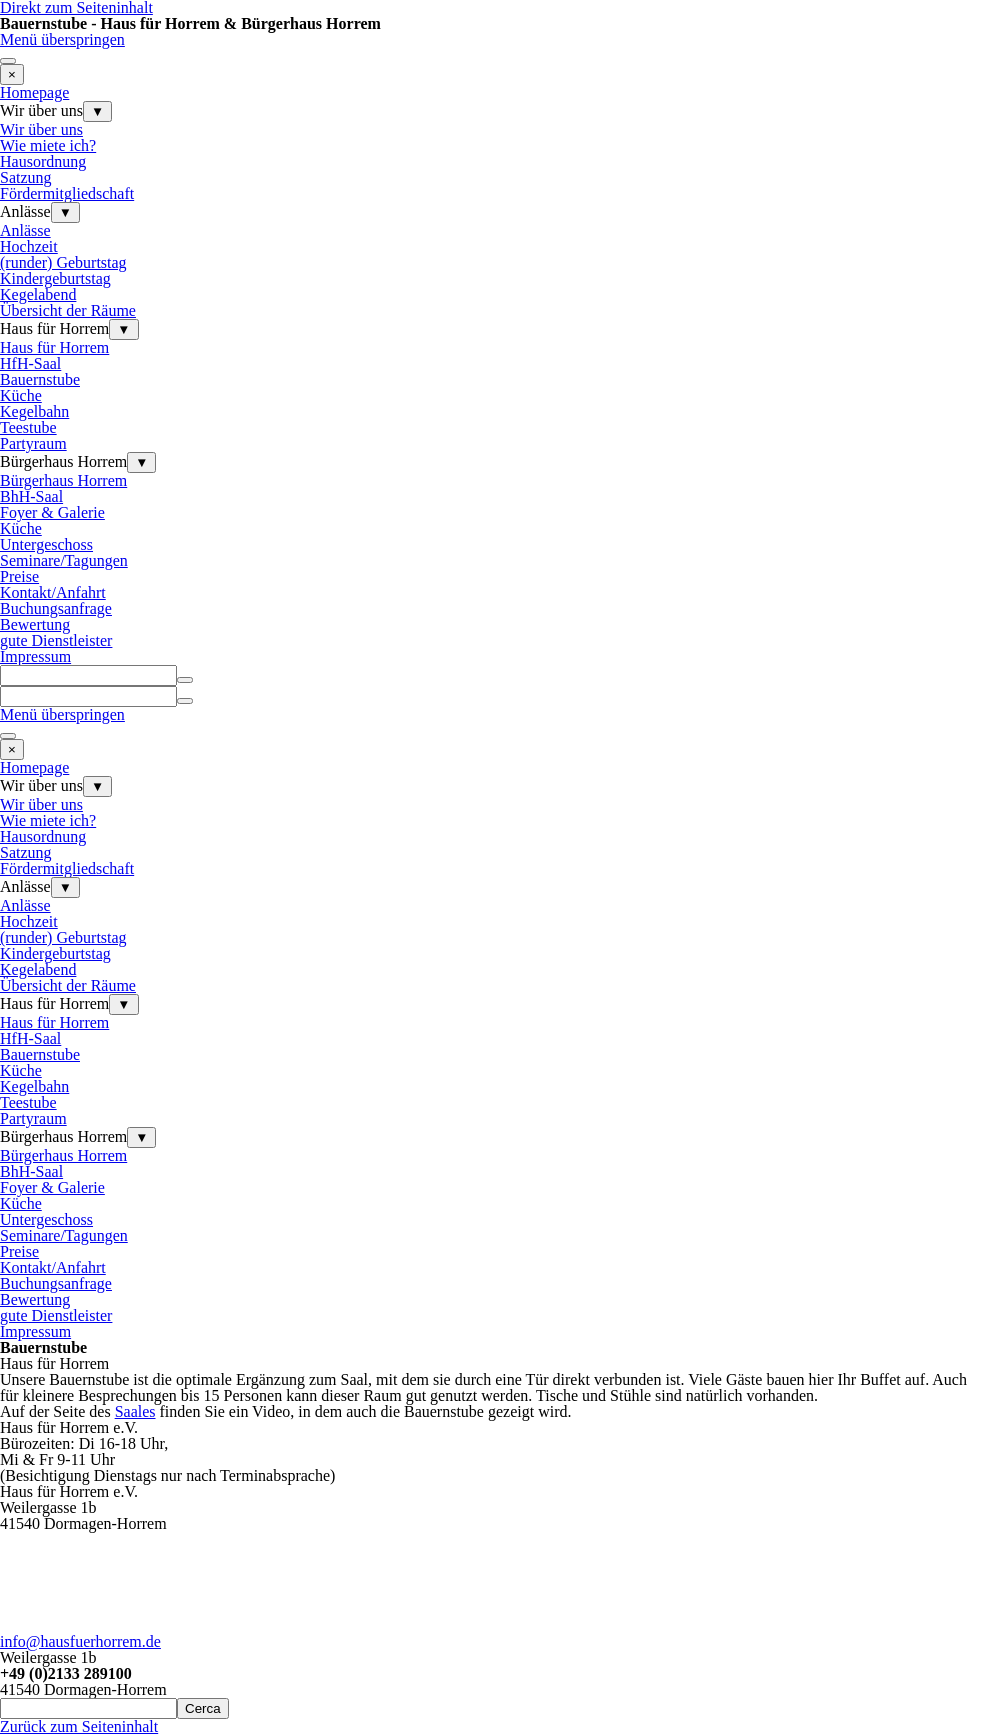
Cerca (203, 1708)
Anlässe (25, 230)
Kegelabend (38, 294)
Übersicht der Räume (68, 310)
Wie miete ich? (48, 145)
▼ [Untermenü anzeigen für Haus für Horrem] (123, 329)
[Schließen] (12, 74)
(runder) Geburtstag (63, 262)
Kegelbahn (34, 411)
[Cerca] (88, 1708)
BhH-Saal (31, 496)
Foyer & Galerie (52, 512)
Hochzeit (29, 246)
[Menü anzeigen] (8, 61)
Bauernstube (40, 379)
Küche (21, 395)
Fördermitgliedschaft (67, 193)
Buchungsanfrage (56, 608)
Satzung (26, 177)
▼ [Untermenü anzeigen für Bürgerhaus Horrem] (141, 462)
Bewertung (35, 624)
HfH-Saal (30, 363)
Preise (19, 576)
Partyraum (33, 443)
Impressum (35, 656)
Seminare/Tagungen (64, 560)
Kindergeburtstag (55, 278)
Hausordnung (43, 161)
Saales (135, 1411)
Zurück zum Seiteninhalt (79, 1726)
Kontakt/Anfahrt (53, 592)
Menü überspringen (62, 39)
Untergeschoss (46, 544)
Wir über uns (41, 129)
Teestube (28, 427)
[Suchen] (88, 675)
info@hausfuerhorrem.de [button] (80, 1641)
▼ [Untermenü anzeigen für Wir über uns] (97, 111)
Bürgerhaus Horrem (63, 480)
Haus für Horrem (54, 347)
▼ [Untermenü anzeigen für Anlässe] (65, 212)
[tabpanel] (493, 1388)
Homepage (34, 92)
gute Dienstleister (56, 640)
